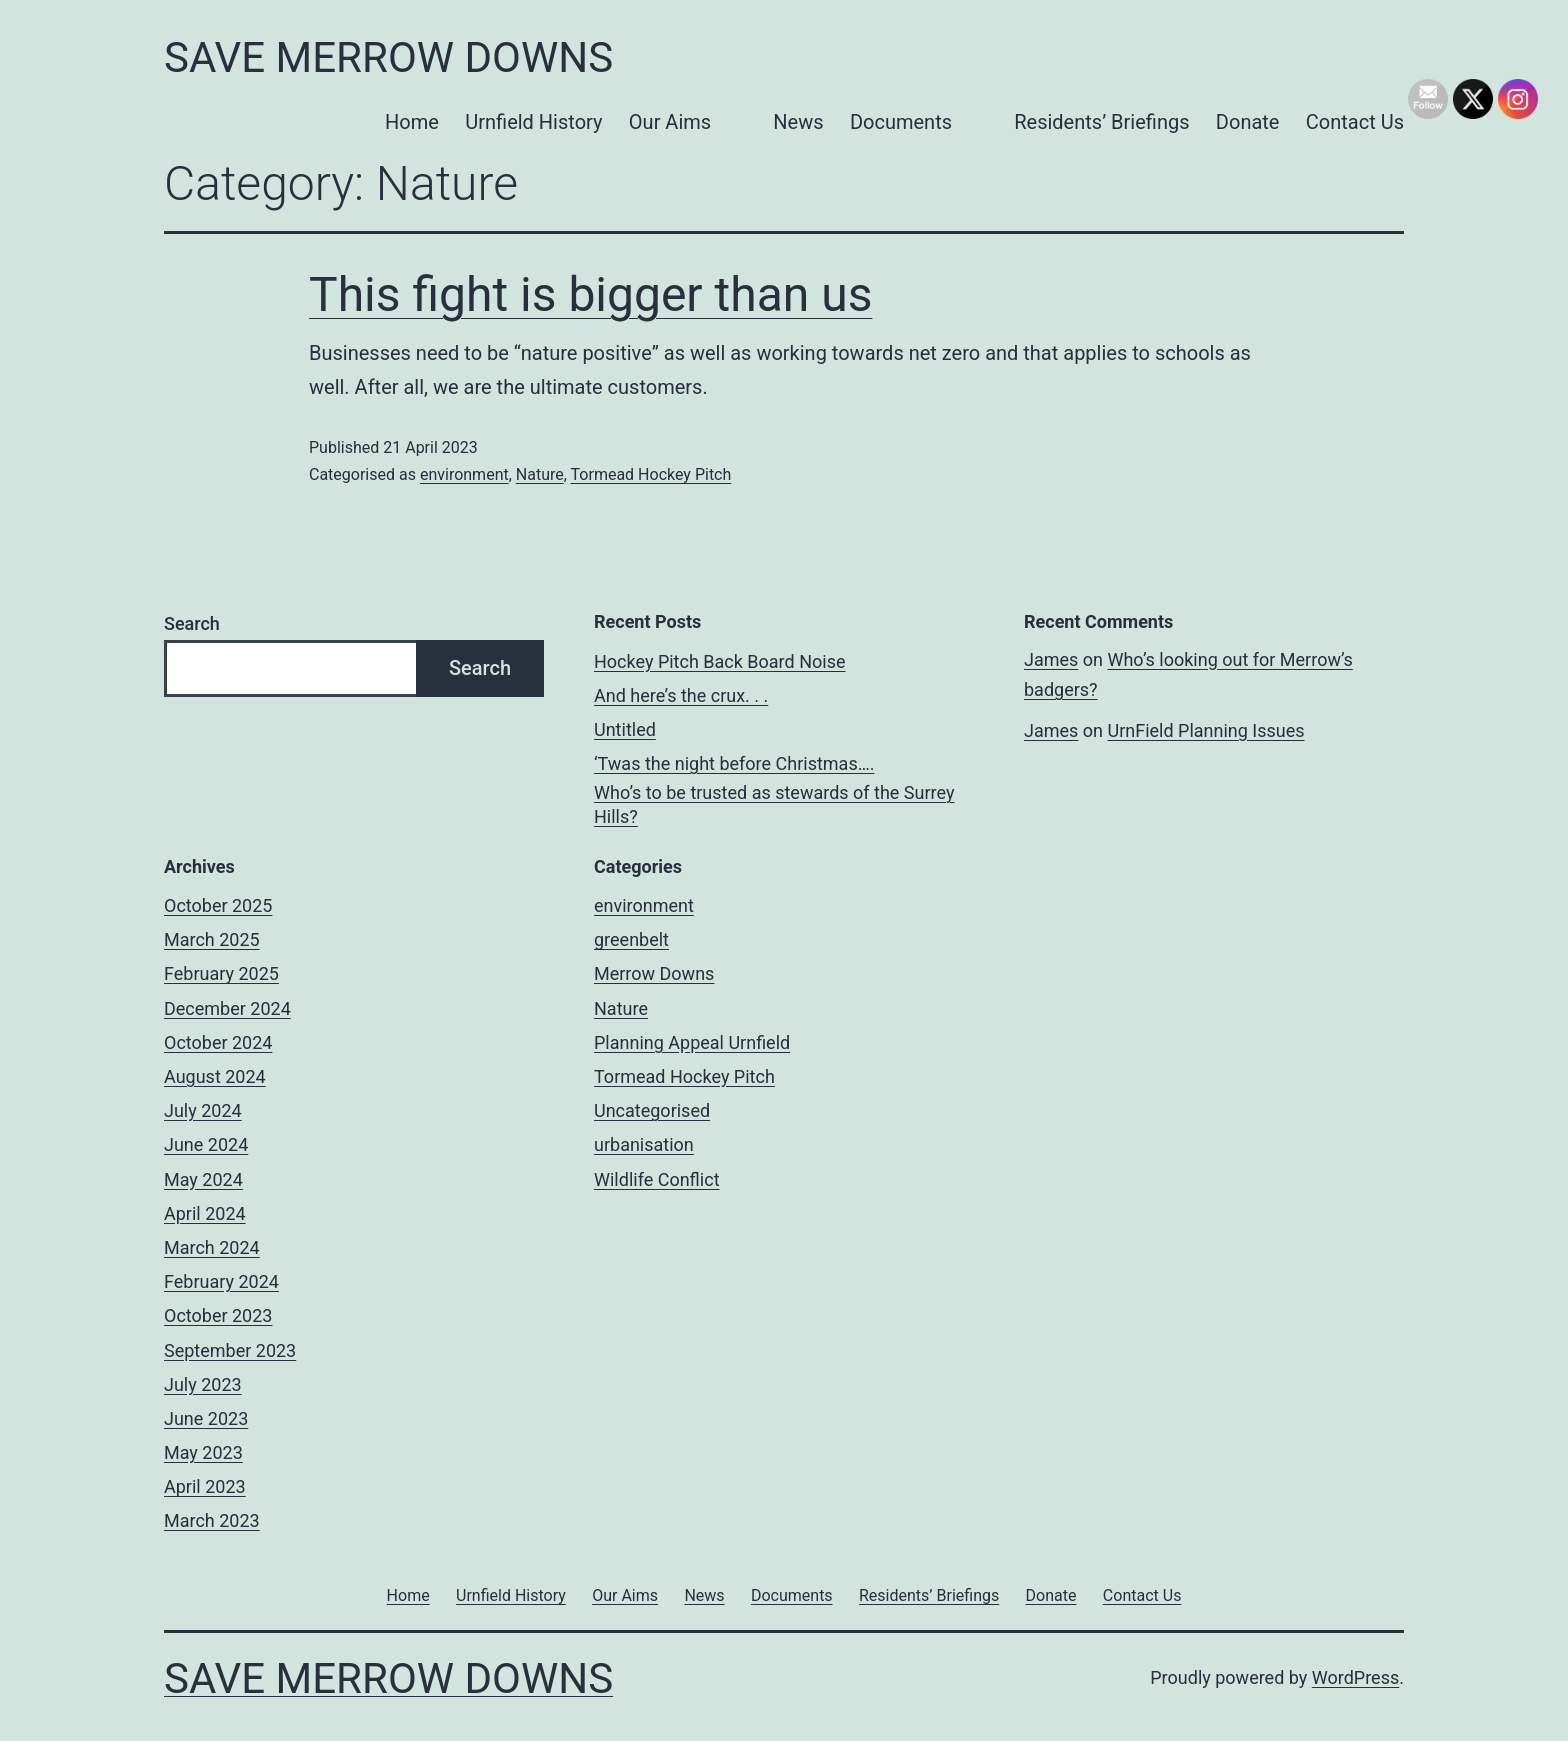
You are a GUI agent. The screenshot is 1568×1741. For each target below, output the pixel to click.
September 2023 (230, 1350)
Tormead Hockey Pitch (651, 474)
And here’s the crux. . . (681, 695)
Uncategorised (652, 1110)
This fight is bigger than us (590, 294)
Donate (1248, 122)
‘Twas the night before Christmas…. (734, 763)
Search (192, 623)
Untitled (625, 729)
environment (464, 474)
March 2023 (212, 1520)
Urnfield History (533, 122)
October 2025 (218, 905)
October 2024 (218, 1042)
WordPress (1355, 1677)
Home (412, 122)
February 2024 (221, 1281)
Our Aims (670, 122)
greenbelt (631, 939)
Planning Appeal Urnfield (692, 1042)
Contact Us (1355, 122)
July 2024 (203, 1110)
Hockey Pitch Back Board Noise (719, 661)
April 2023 (205, 1486)
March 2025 (212, 939)
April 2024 (205, 1213)
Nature (540, 474)
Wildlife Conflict (657, 1179)
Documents (901, 122)
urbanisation (644, 1144)
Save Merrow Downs (388, 57)
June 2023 (206, 1418)
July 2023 (203, 1384)
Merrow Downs (654, 973)
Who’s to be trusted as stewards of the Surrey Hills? (774, 804)
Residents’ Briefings (1101, 122)
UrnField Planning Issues (1205, 730)
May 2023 (203, 1452)
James (1051, 659)
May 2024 (203, 1179)
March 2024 (212, 1247)
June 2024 (206, 1144)
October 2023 (218, 1315)
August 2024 (215, 1076)
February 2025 (221, 973)
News (798, 122)
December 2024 (227, 1008)
